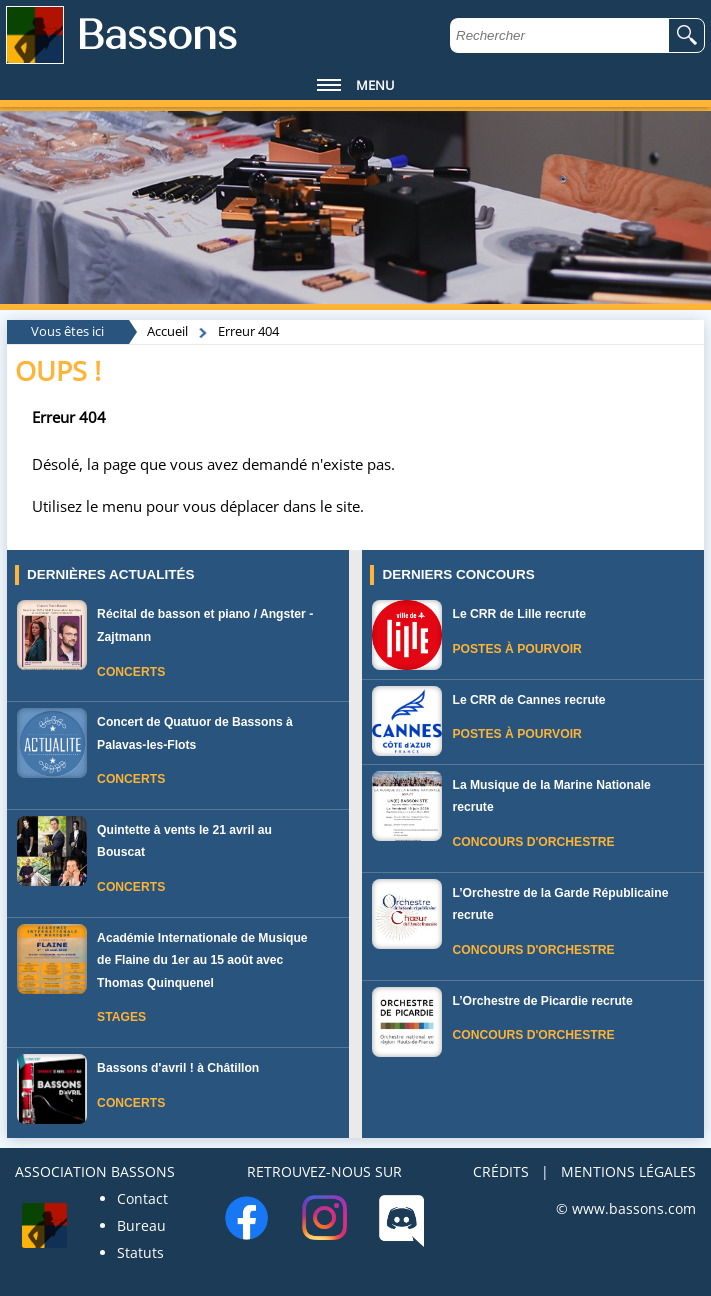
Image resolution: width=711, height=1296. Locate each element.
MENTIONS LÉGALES (628, 1171)
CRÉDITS (501, 1171)
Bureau (141, 1225)
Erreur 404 (248, 331)
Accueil (167, 331)
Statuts (140, 1252)
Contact (142, 1198)
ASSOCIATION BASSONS (95, 1171)
